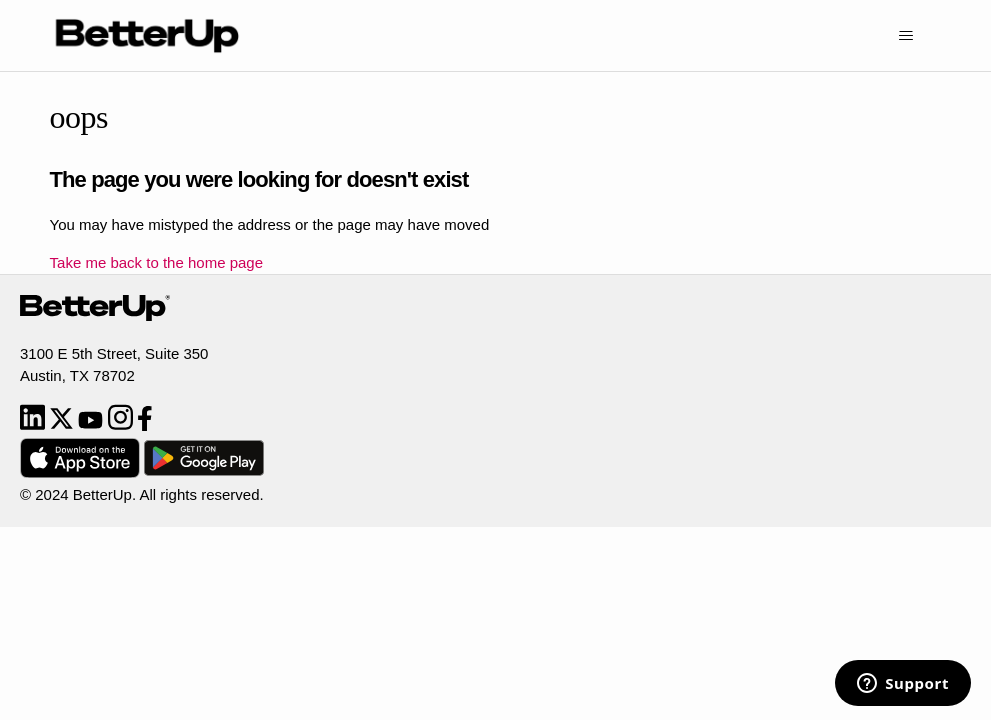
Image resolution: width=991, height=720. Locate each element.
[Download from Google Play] (204, 472)
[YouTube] (92, 425)
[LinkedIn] (34, 425)
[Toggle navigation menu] (905, 36)
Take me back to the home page (156, 262)
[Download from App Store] (82, 472)
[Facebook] (145, 425)
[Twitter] (63, 425)
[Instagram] (122, 425)
